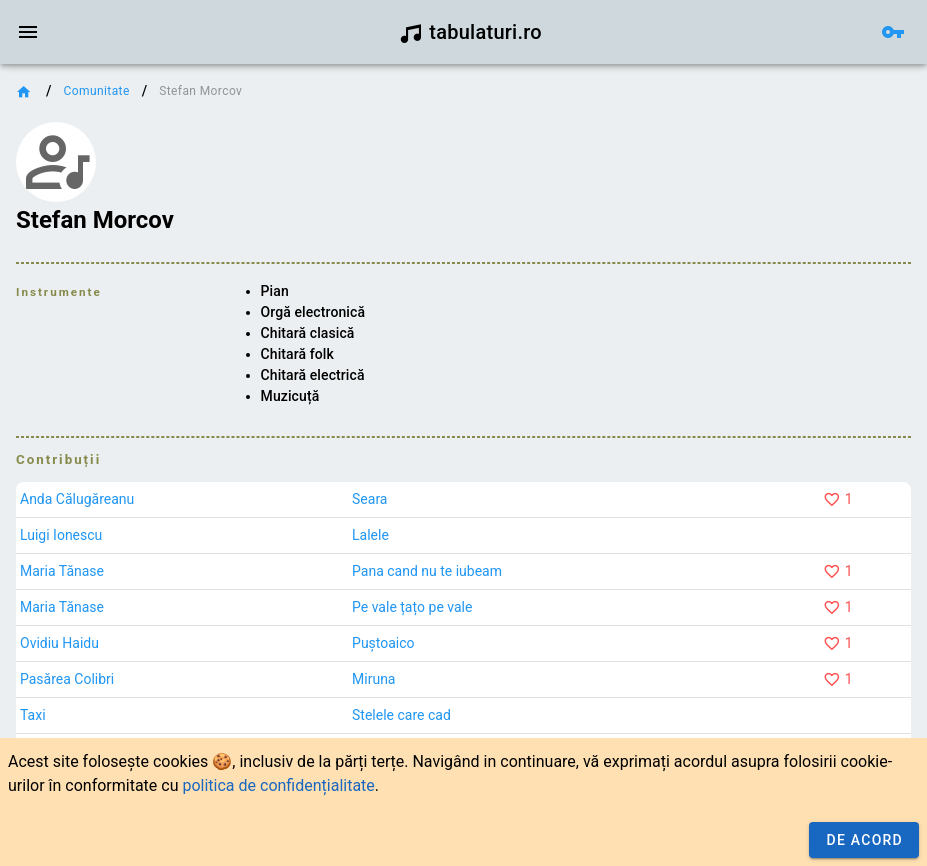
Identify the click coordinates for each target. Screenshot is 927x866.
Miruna (373, 679)
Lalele (370, 535)
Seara (369, 499)
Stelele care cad (401, 715)
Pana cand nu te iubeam (427, 571)
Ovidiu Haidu (59, 643)
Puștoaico (383, 643)
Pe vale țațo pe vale (412, 607)
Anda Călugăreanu (77, 499)
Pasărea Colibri (67, 679)
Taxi (33, 715)
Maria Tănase (62, 571)
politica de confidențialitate (278, 785)
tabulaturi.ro (470, 32)
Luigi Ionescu (61, 535)
